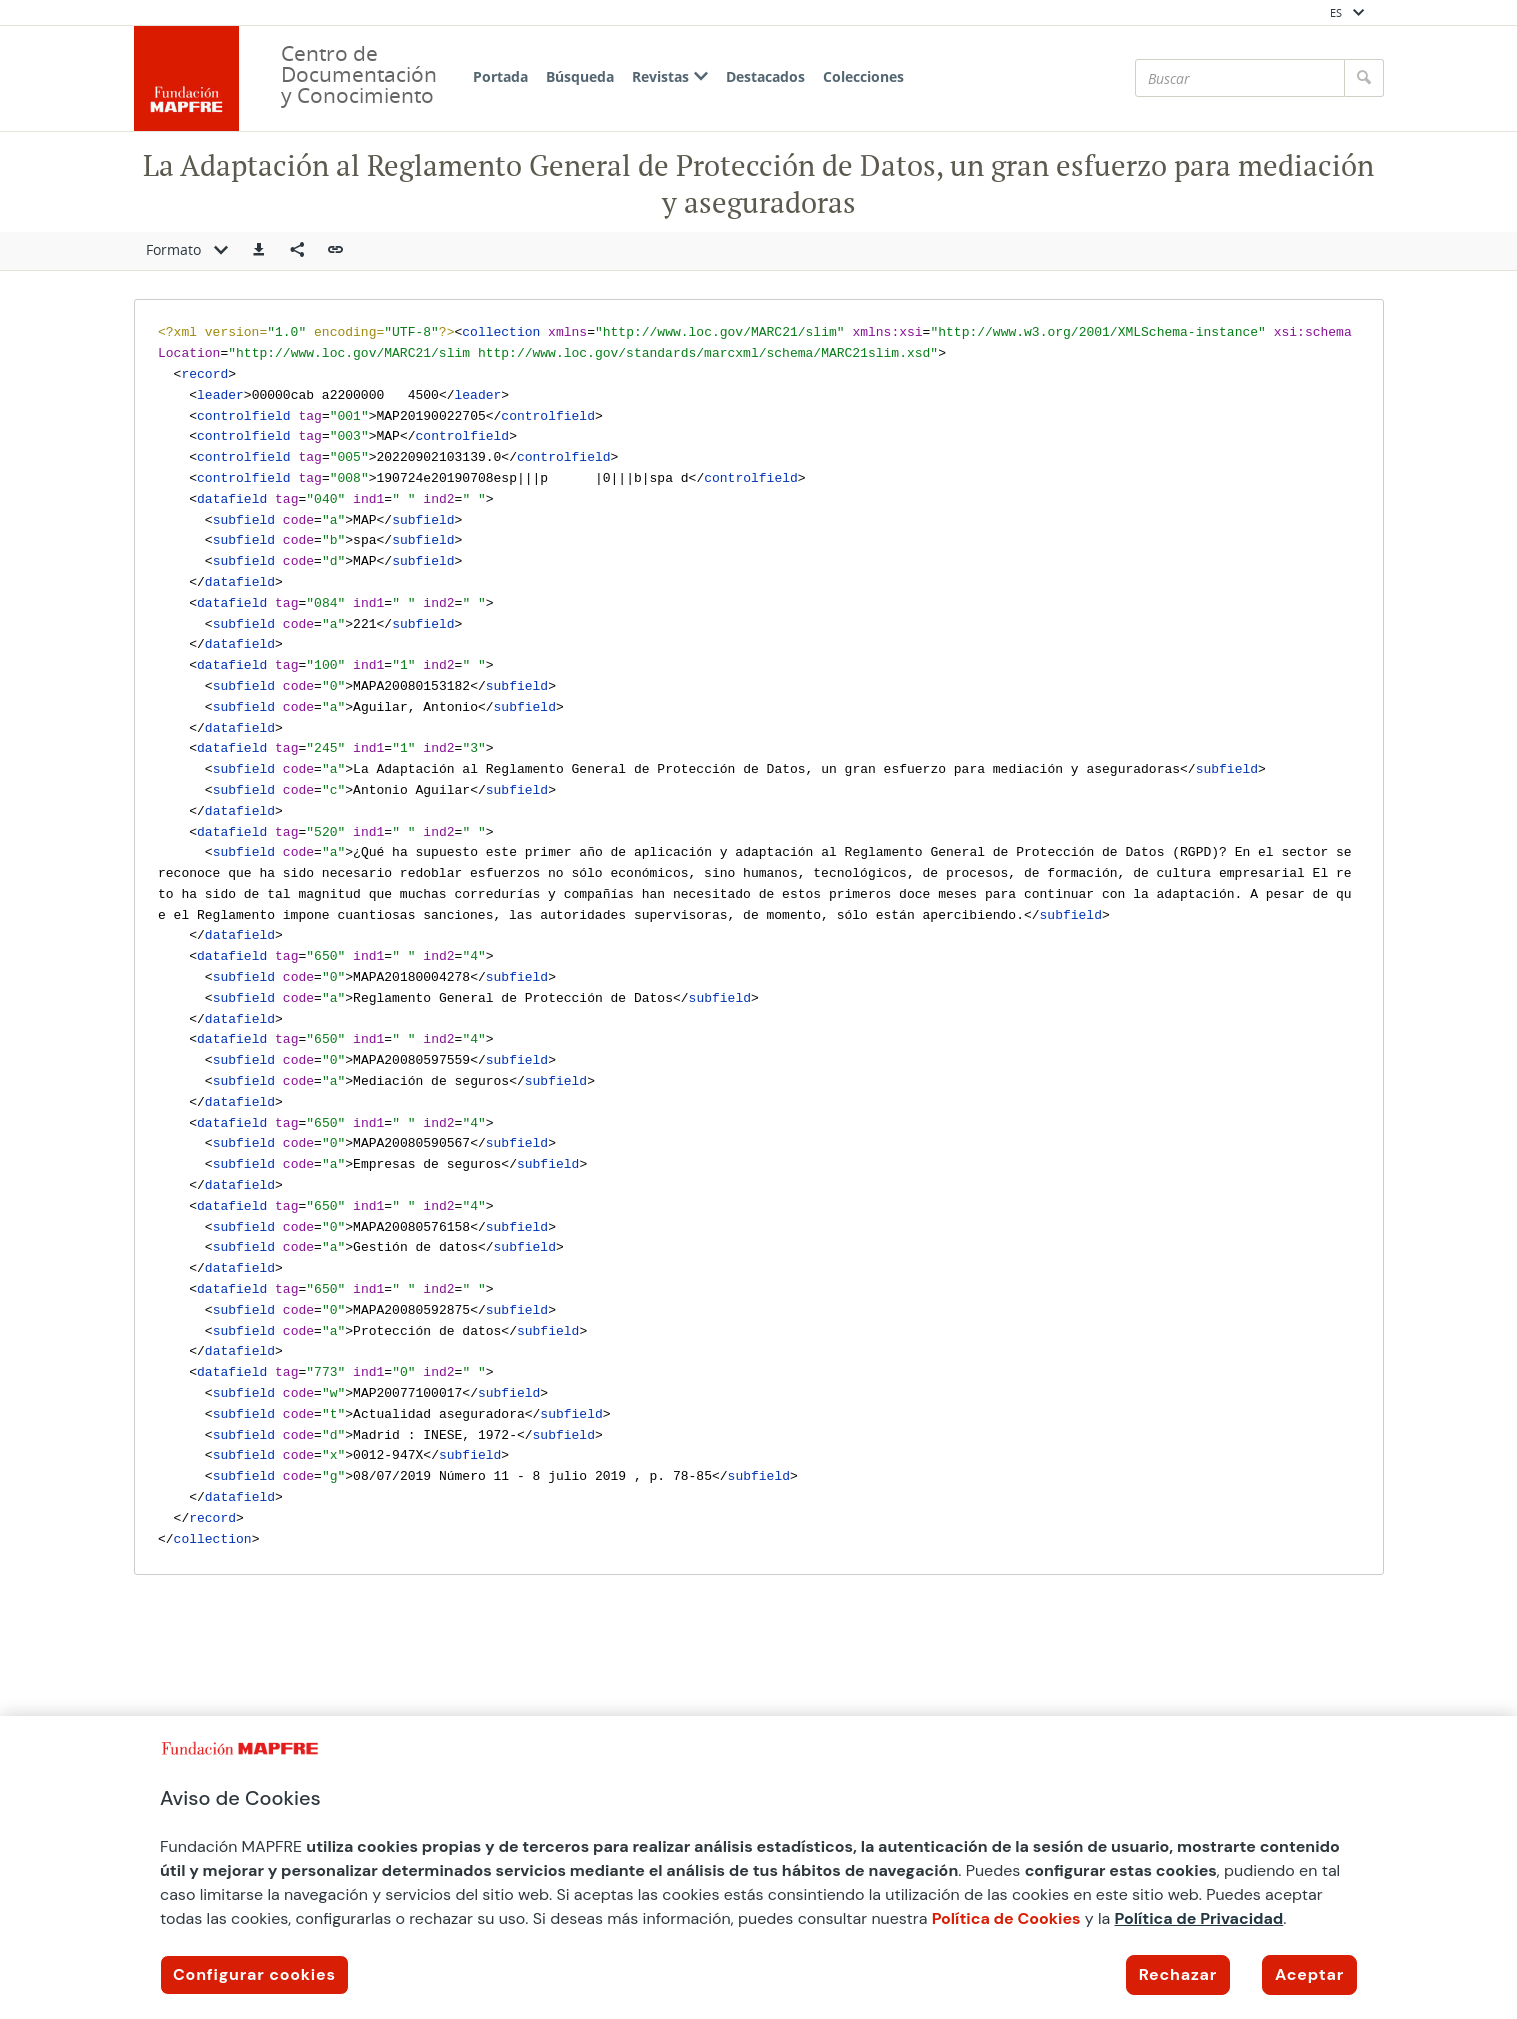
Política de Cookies (1006, 1918)
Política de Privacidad (1198, 1918)
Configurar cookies (254, 1974)
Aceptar (1309, 1974)
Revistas (670, 76)
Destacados (765, 76)
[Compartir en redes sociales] (297, 251)
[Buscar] (1240, 78)
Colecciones (863, 76)
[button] (259, 251)
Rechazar (1178, 1974)
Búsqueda (580, 76)
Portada (500, 76)
